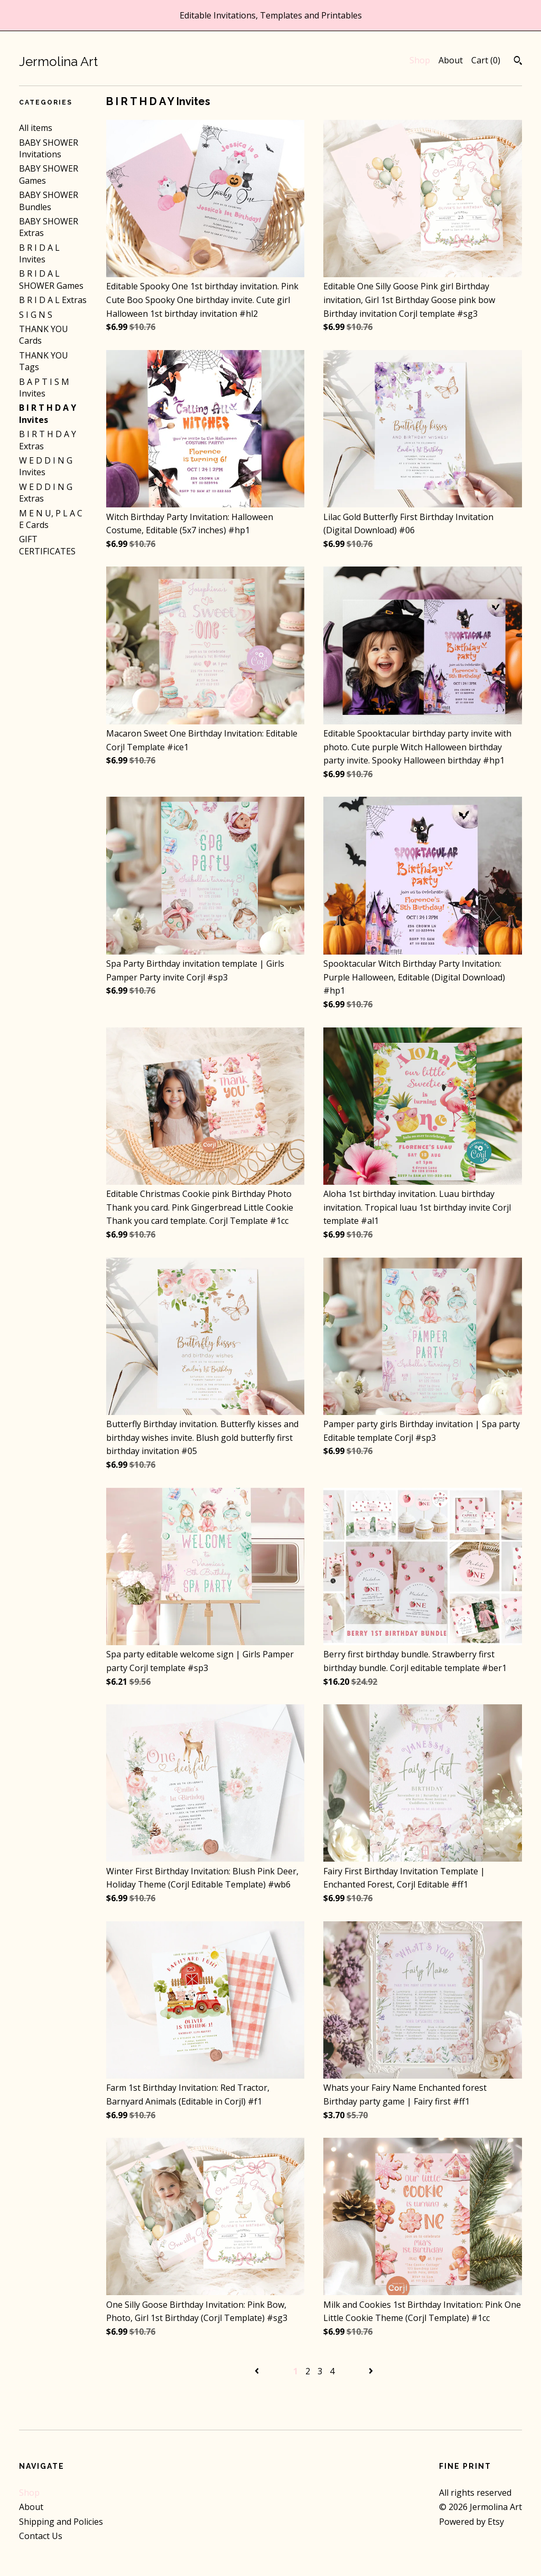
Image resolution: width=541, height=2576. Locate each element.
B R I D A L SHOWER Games (51, 279)
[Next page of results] (371, 2371)
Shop (419, 60)
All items (35, 128)
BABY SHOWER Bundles (48, 200)
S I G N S (35, 314)
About (451, 60)
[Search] (518, 62)
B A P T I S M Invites (44, 387)
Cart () (485, 60)
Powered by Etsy (471, 2521)
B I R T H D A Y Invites (47, 413)
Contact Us (40, 2536)
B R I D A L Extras (53, 300)
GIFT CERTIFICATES (47, 544)
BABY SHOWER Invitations (48, 148)
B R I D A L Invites (39, 253)
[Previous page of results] (258, 2371)
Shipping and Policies (61, 2521)
